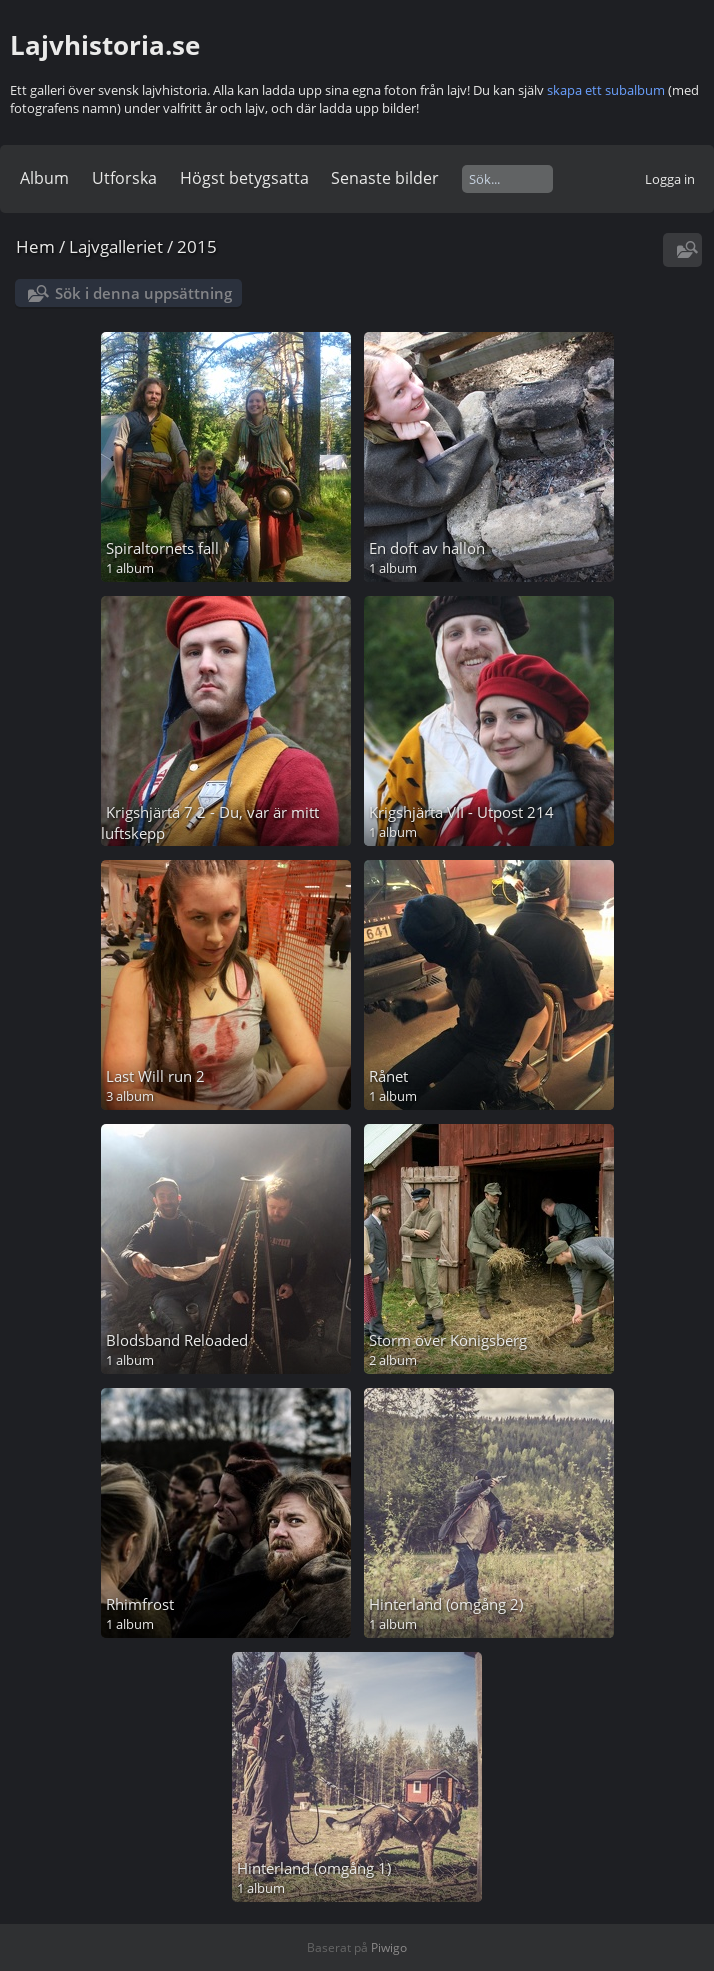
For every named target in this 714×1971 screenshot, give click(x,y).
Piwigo (389, 1947)
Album (44, 178)
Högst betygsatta (244, 178)
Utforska (124, 178)
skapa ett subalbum (606, 90)
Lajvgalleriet (116, 246)
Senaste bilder (385, 178)
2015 (197, 246)
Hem (35, 246)
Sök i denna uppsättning (143, 293)
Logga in (670, 179)
